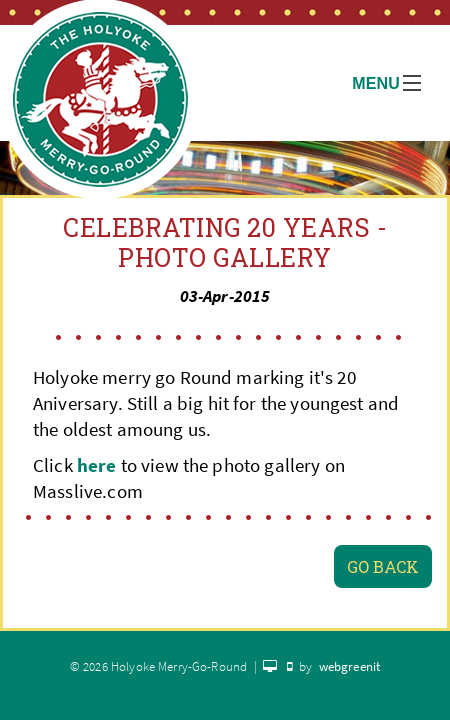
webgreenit (350, 666)
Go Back (383, 566)
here (97, 465)
